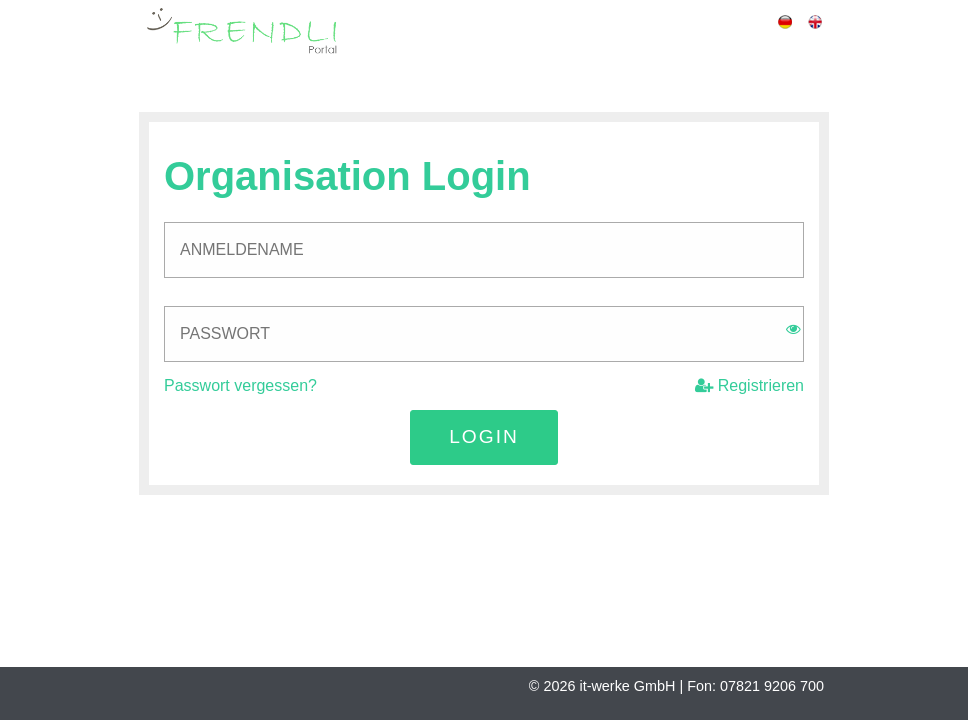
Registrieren (749, 385)
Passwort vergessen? (240, 385)
